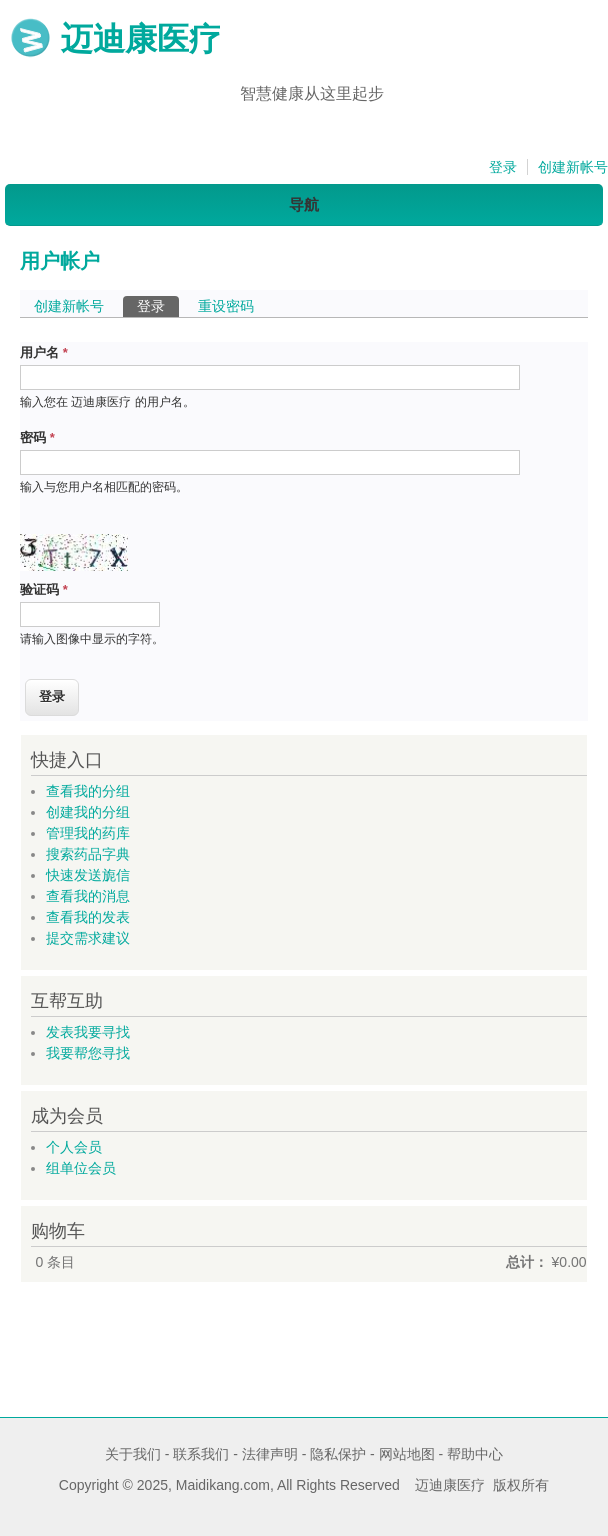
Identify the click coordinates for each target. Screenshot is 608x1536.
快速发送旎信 (88, 875)
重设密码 (226, 306)
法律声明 (270, 1454)
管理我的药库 (88, 833)
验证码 (44, 589)
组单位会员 (81, 1168)
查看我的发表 (88, 917)
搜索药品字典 (88, 854)
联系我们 (201, 1454)
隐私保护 (338, 1454)
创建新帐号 (573, 167)
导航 (304, 204)
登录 (503, 167)
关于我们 (133, 1454)
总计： (527, 1262)
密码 (37, 437)
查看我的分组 (88, 791)
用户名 (44, 352)
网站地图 (407, 1454)
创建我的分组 (88, 812)
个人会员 (74, 1147)
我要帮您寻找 (88, 1053)
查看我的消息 (88, 896)
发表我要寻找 (88, 1032)
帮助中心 (475, 1454)
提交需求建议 (88, 938)
